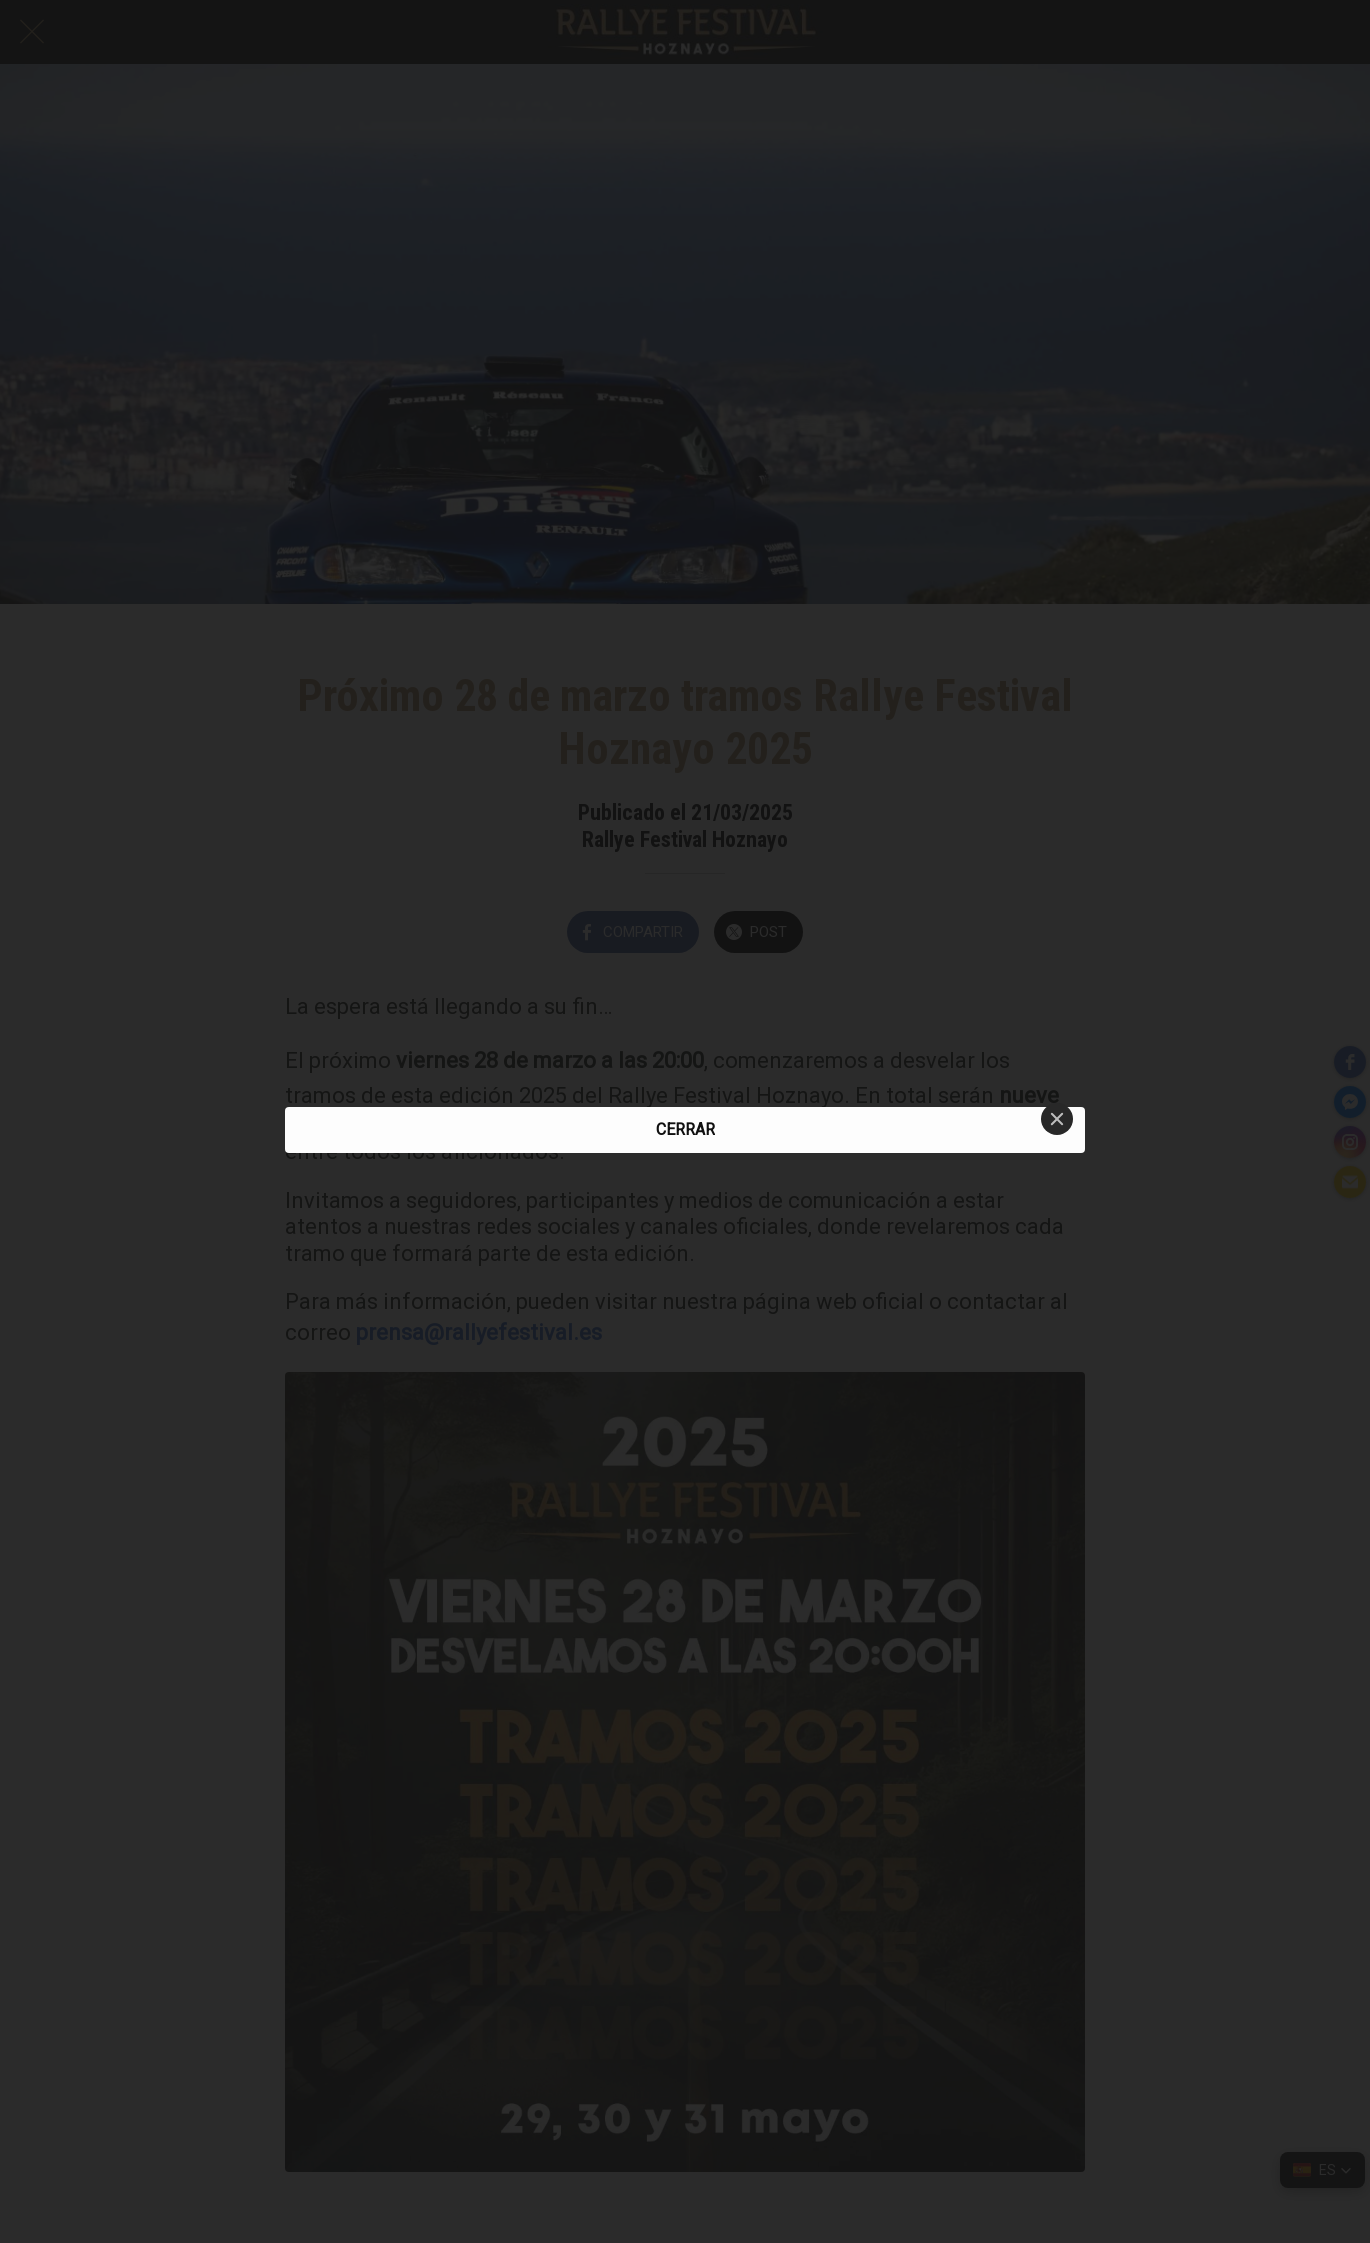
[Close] (1057, 1119)
